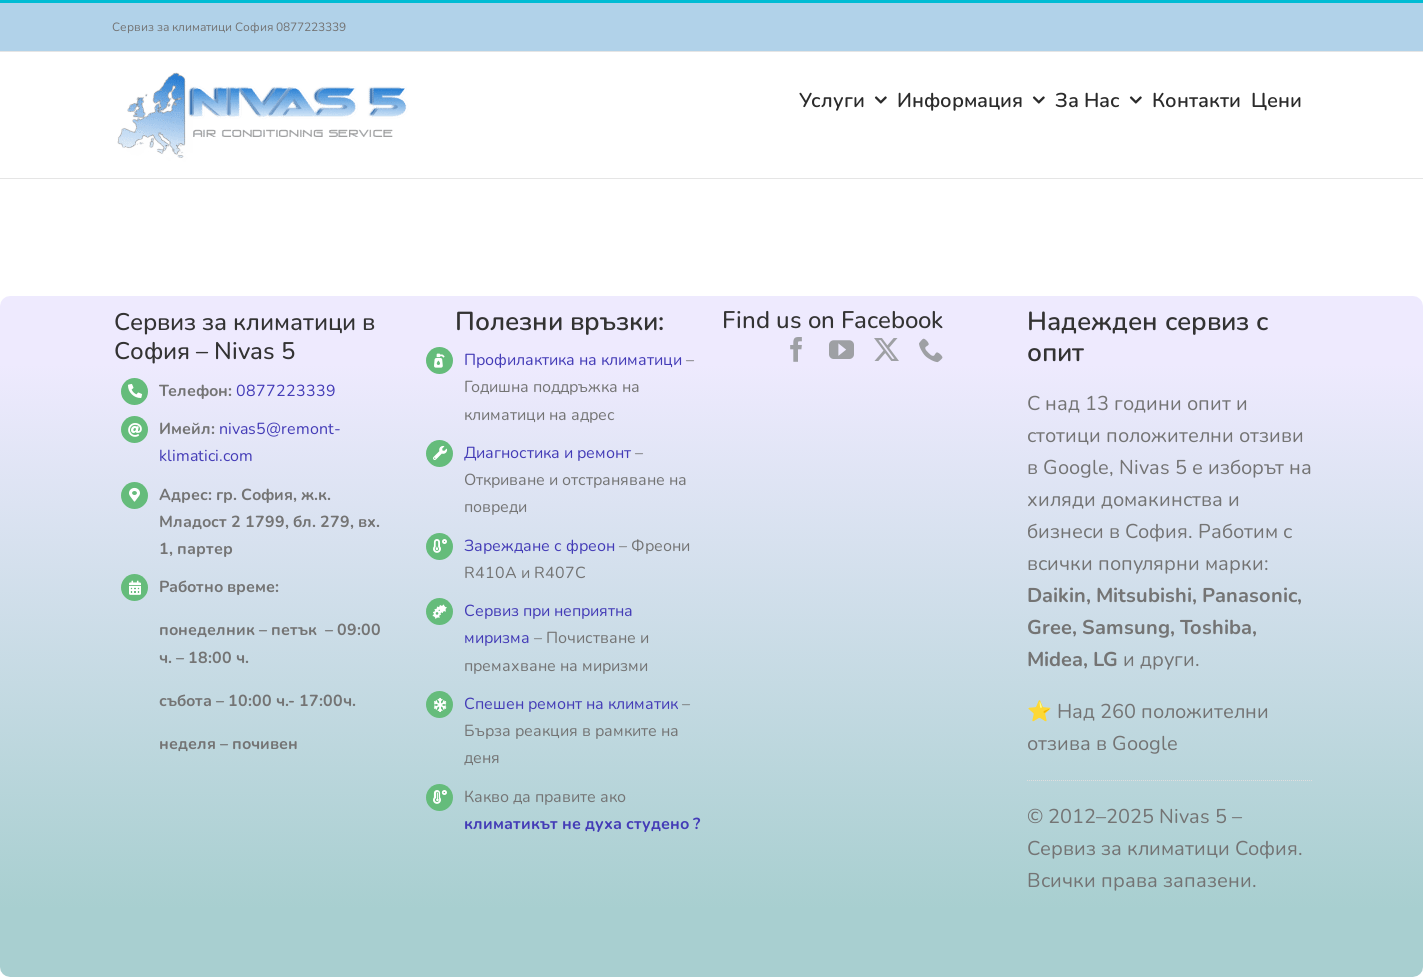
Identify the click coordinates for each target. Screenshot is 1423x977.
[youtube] (841, 349)
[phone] (931, 349)
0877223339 (286, 391)
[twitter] (886, 349)
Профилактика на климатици (573, 360)
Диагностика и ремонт (549, 453)
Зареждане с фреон (539, 546)
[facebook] (796, 349)
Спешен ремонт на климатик (571, 704)
